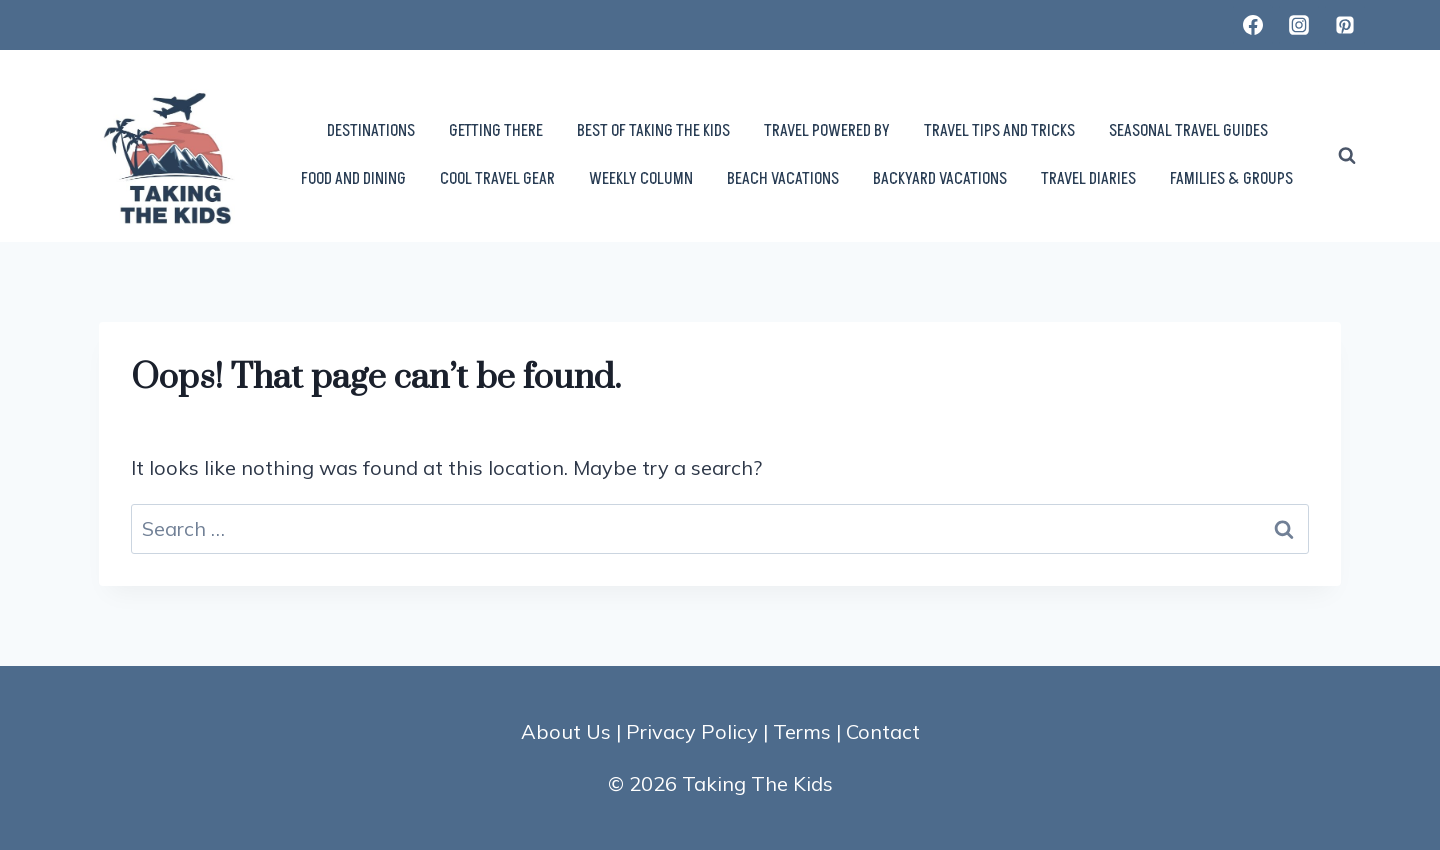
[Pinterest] (1345, 25)
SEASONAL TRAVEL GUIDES (1188, 131)
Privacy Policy (692, 731)
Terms (802, 731)
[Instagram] (1299, 25)
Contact (883, 731)
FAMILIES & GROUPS (1231, 179)
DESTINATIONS (371, 131)
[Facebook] (1253, 25)
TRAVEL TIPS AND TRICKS (999, 131)
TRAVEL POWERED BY (827, 131)
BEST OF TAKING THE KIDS (653, 131)
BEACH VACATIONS (783, 179)
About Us (566, 731)
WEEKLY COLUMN (641, 179)
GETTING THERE (496, 131)
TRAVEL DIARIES (1088, 179)
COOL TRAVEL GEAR (497, 179)
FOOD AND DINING (353, 179)
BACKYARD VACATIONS (940, 179)
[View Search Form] (1347, 156)
